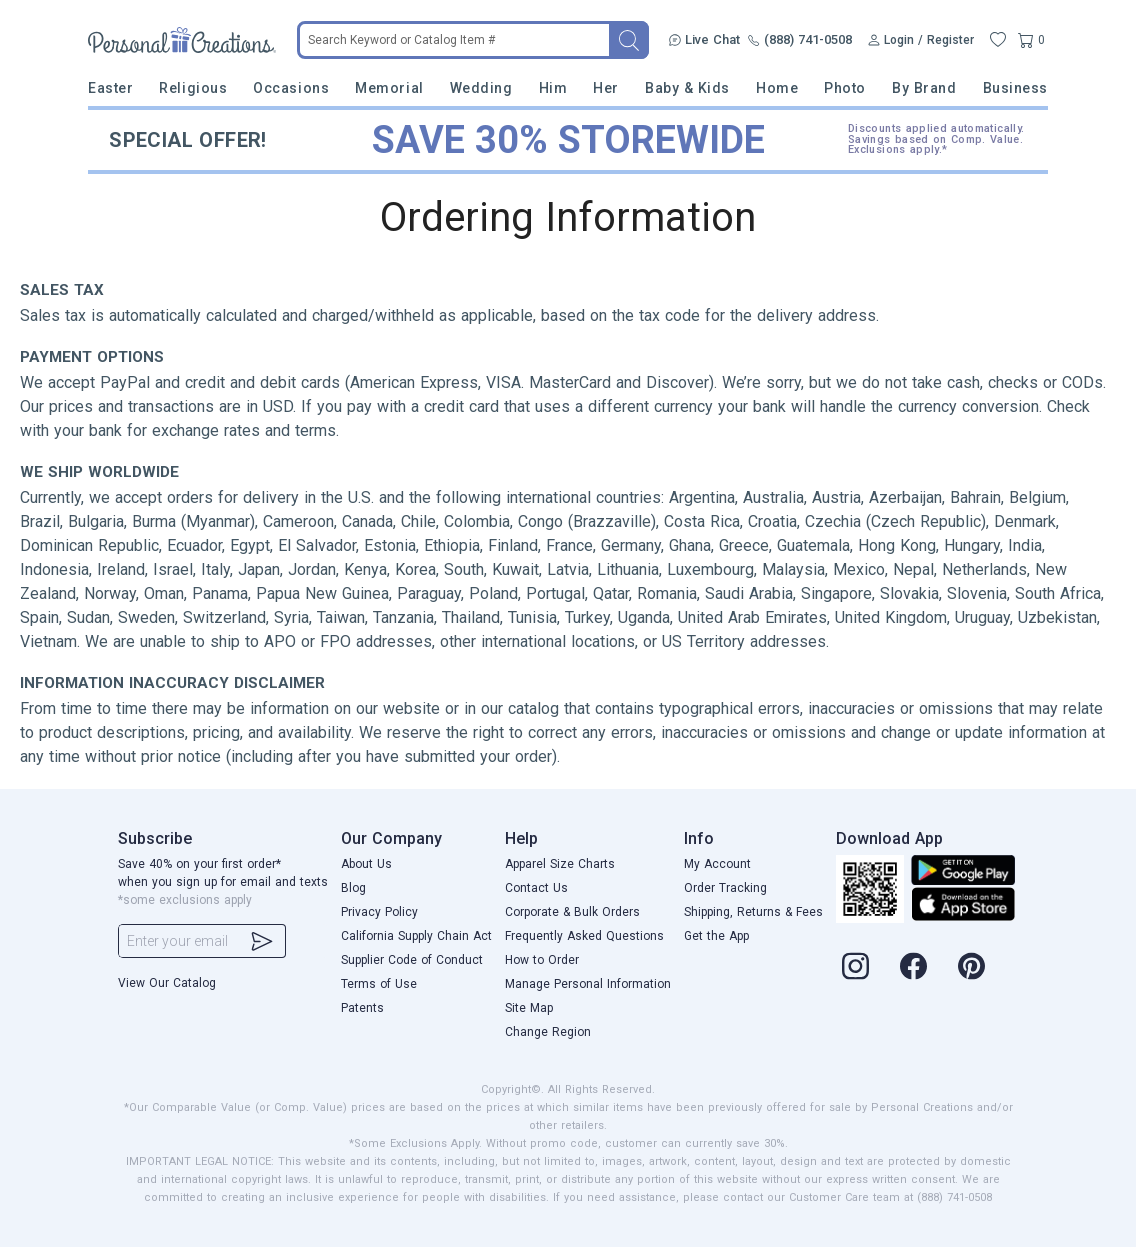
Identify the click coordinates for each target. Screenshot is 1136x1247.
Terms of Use (379, 984)
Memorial (389, 88)
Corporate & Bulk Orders (572, 912)
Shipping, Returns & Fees (753, 912)
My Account (717, 864)
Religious (193, 88)
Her (606, 88)
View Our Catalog (167, 983)
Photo (845, 88)
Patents (362, 1008)
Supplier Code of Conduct (412, 960)
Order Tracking (725, 888)
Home (777, 88)
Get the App (716, 936)
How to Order (542, 960)
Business (1015, 88)
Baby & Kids (687, 88)
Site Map (529, 1008)
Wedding (481, 88)
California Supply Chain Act (416, 936)
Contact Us (536, 888)
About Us (366, 864)
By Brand (924, 88)
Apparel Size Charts (560, 864)
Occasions (291, 88)
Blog (353, 888)
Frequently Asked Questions (584, 936)
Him (553, 88)
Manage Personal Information (588, 984)
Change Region (548, 1032)
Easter (110, 88)
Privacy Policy (379, 912)
